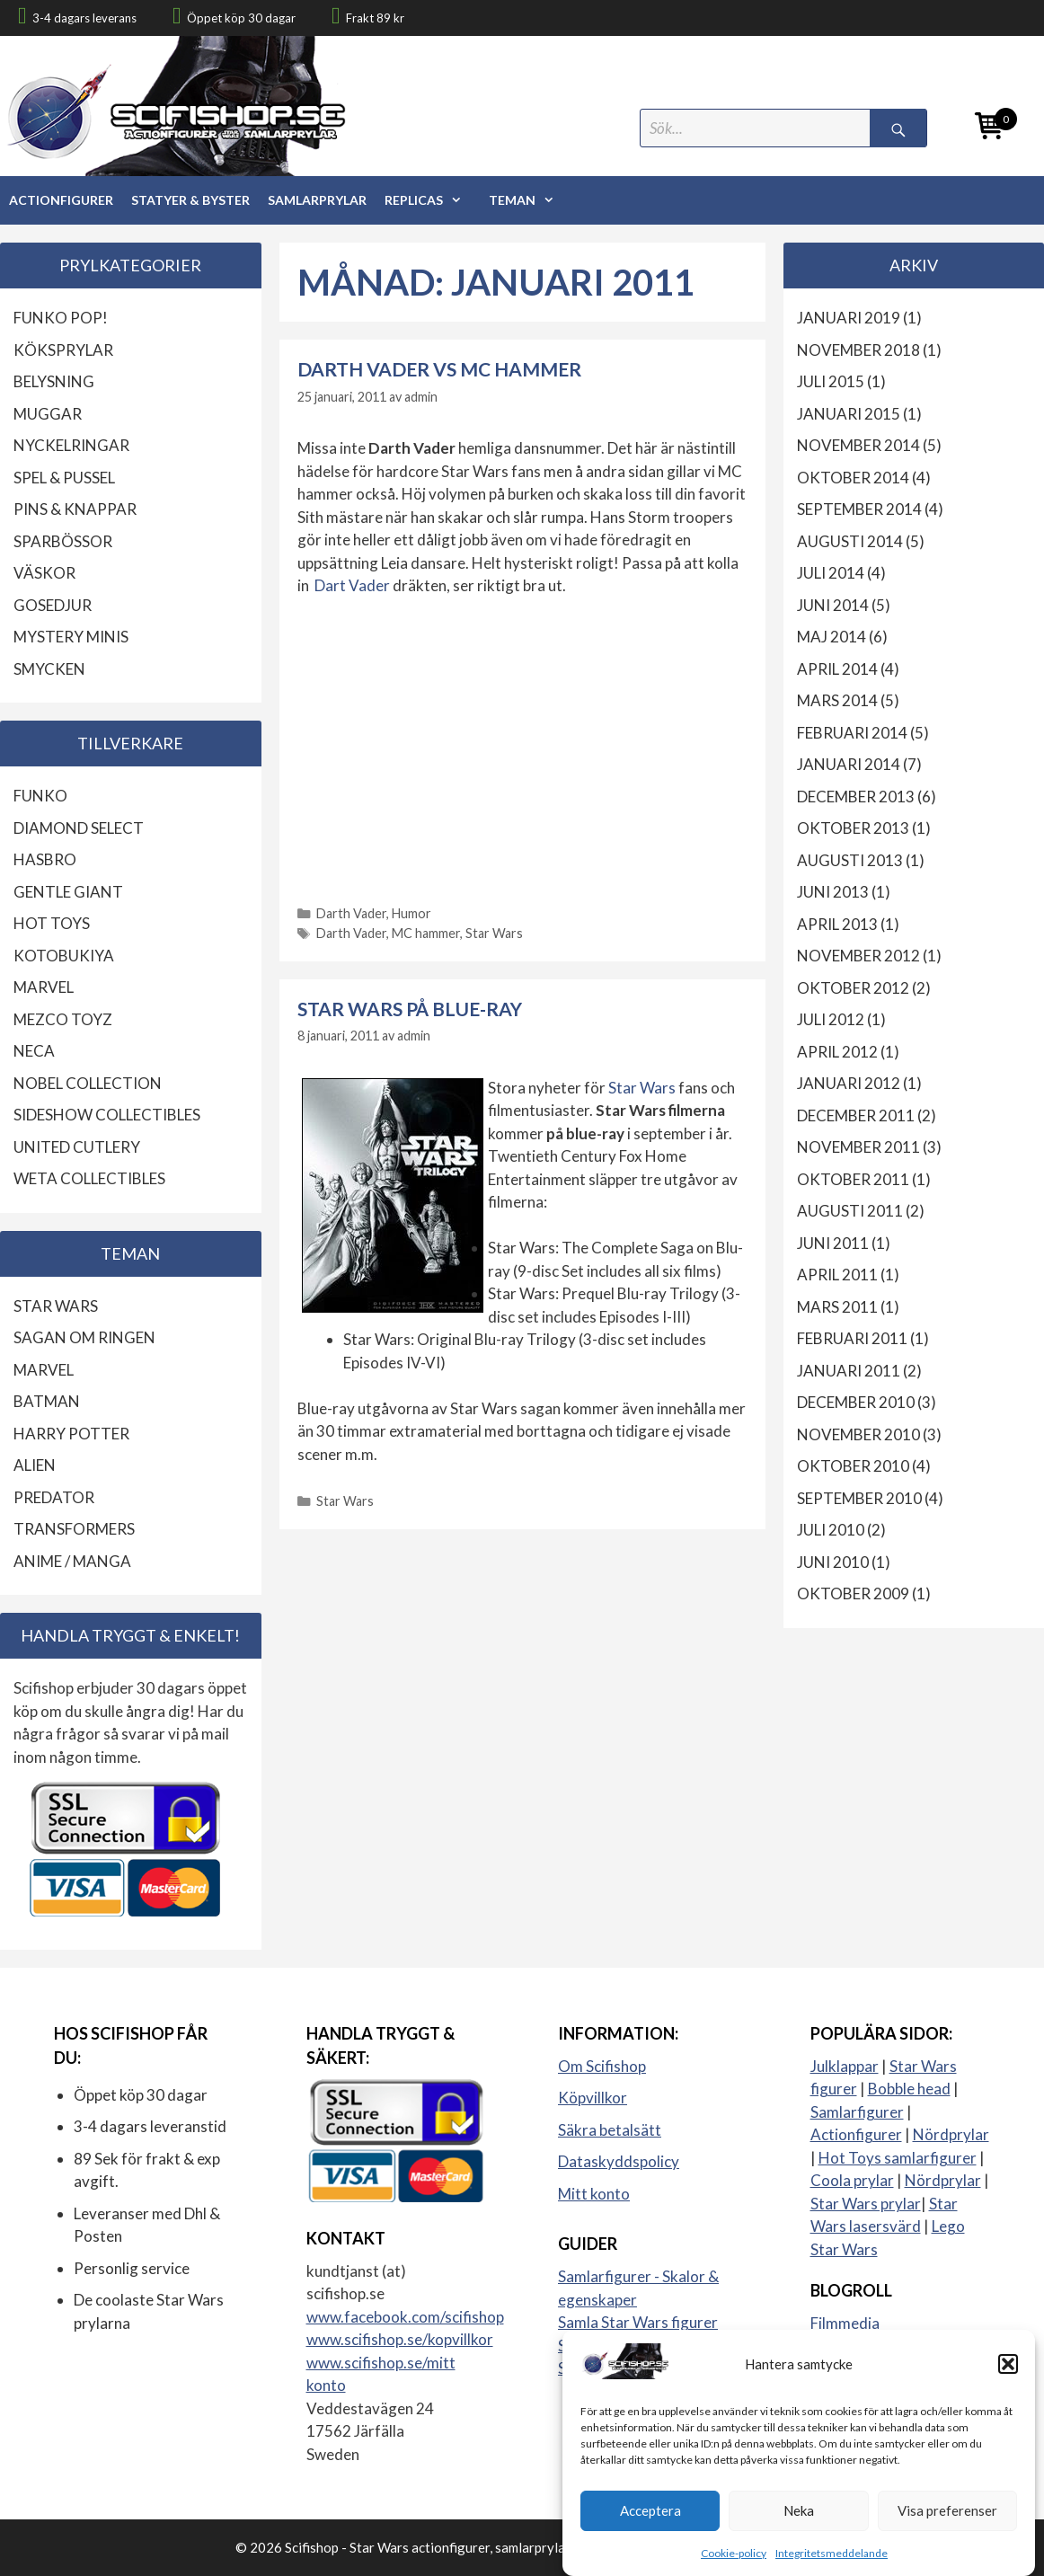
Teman (530, 200)
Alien (34, 1465)
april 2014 (837, 668)
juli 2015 (830, 381)
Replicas (432, 200)
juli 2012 (830, 1019)
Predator (53, 1497)
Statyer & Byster (190, 200)
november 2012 (858, 955)
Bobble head (909, 2088)
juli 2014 (830, 572)
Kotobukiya (63, 955)
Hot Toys (51, 923)
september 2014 (859, 509)
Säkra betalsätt (609, 2129)
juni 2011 (833, 1243)
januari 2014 (848, 764)
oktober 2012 (853, 987)
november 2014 (858, 445)
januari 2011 (848, 1370)
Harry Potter (71, 1433)
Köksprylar (63, 350)
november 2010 (858, 1434)
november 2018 (858, 350)
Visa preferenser (947, 2527)
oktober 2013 (853, 828)
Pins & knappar (75, 509)
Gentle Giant (68, 891)
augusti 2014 (850, 541)
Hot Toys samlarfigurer (897, 2157)
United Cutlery (76, 1147)
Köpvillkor (592, 2097)
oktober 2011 (853, 1179)
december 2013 (856, 796)
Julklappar (844, 2066)
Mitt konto (594, 2193)
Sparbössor (62, 541)
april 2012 (837, 1051)
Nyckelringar (71, 445)
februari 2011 (852, 1338)
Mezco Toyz (62, 1019)
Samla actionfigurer (624, 2345)
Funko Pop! (60, 317)
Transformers (74, 1528)
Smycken (49, 668)
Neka (798, 2527)
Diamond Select (78, 828)
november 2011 (858, 1147)
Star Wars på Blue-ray (409, 1008)
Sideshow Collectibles (106, 1114)
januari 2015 (848, 413)
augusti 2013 (850, 860)
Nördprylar (951, 2134)
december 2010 (856, 1402)
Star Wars (494, 933)
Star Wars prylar (865, 2203)
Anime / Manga (72, 1561)
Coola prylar (852, 2180)
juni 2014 (833, 605)
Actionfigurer (61, 200)
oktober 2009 (853, 1593)
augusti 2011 (850, 1210)
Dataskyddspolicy (618, 2161)
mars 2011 (837, 1306)
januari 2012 (848, 1083)
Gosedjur (52, 605)
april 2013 (837, 924)
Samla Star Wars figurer (638, 2322)
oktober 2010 (853, 1465)
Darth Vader (351, 913)
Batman (46, 1401)
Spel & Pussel (64, 477)
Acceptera (650, 2527)
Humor (411, 913)
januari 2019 (848, 317)
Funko (40, 795)
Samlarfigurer (857, 2111)
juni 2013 (833, 891)
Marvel (43, 987)
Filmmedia (845, 2323)
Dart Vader (352, 585)
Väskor (44, 572)
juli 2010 (830, 1529)
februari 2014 (852, 732)
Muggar (47, 413)
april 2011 (837, 1274)
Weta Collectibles (89, 1178)
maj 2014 (831, 636)
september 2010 (859, 1498)
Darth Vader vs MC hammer (439, 369)
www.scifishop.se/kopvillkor (399, 2339)
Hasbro (44, 859)
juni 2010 (833, 1562)
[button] (1008, 2381)
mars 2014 (837, 700)
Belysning (53, 381)
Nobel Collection (87, 1083)
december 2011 (856, 1115)
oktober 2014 (853, 477)
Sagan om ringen (84, 1337)
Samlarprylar (317, 200)
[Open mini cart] (990, 129)
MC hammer (426, 933)
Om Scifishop (602, 2066)
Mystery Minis (70, 636)
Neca (34, 1050)
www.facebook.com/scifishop (405, 2316)
